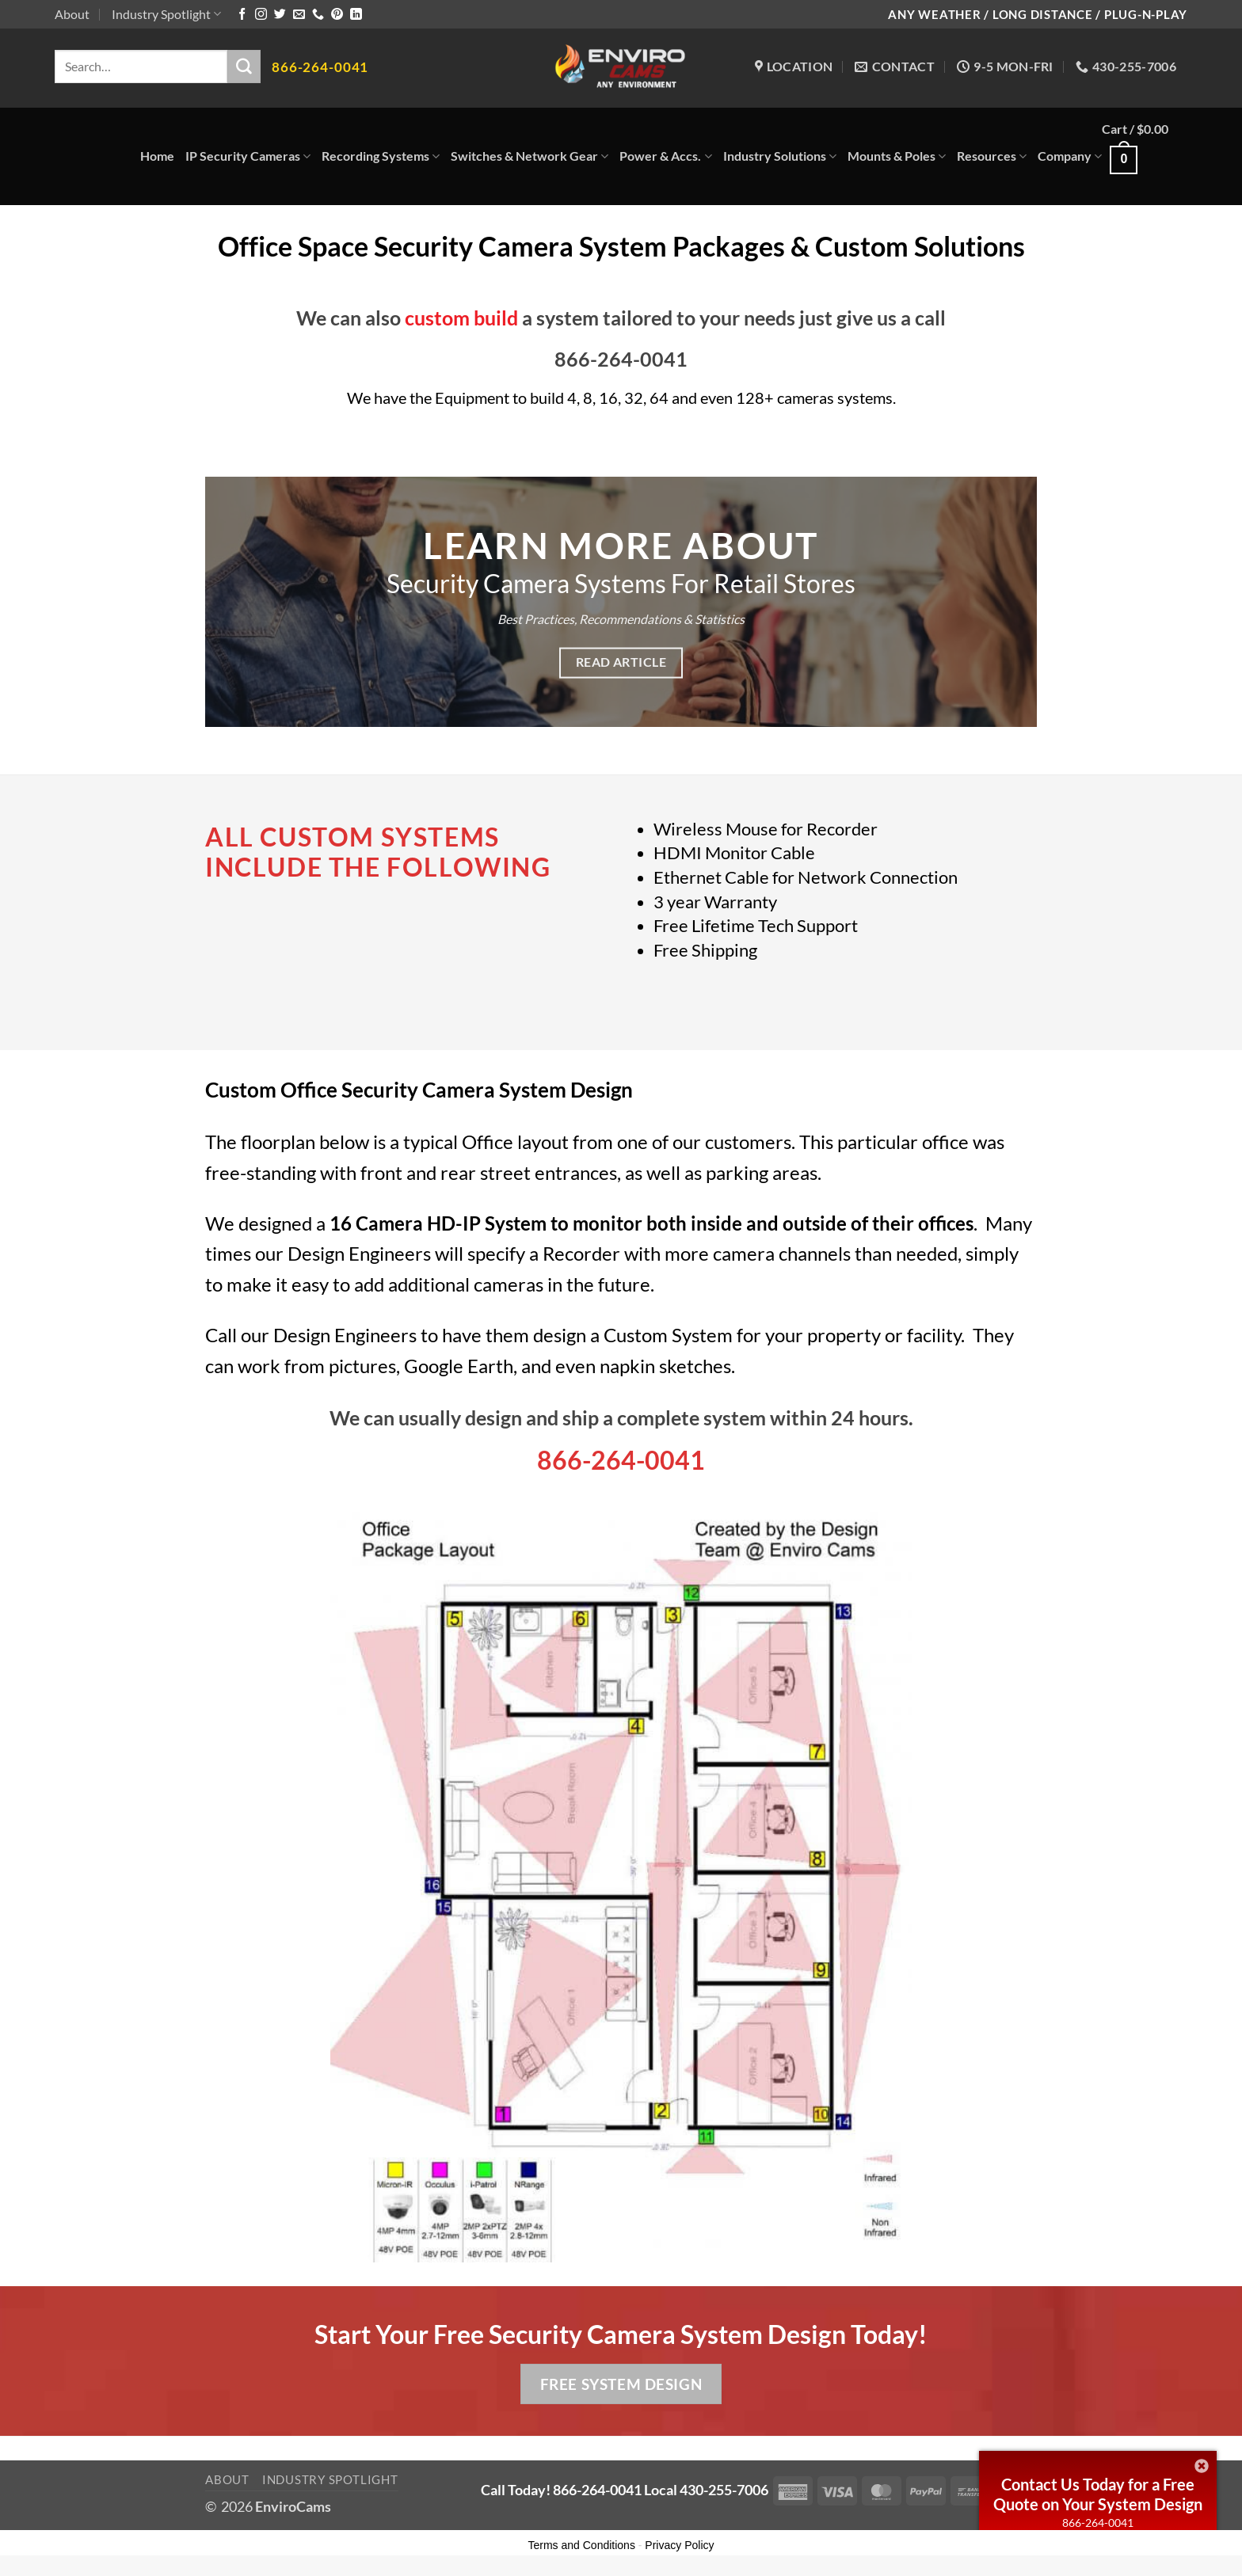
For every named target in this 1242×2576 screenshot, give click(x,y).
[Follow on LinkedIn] (356, 14)
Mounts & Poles (897, 156)
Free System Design (621, 2384)
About (72, 13)
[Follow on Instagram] (261, 14)
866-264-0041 (1097, 2522)
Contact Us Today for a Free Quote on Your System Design (1097, 2494)
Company (1070, 156)
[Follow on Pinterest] (337, 14)
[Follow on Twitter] (280, 14)
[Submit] (244, 66)
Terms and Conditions (581, 2545)
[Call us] (318, 14)
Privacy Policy (679, 2545)
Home (157, 155)
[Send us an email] (299, 14)
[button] (1144, 157)
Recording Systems (381, 156)
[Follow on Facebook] (242, 14)
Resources (992, 156)
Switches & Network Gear (529, 156)
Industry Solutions (779, 156)
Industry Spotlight (166, 13)
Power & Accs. (665, 156)
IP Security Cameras (247, 156)
